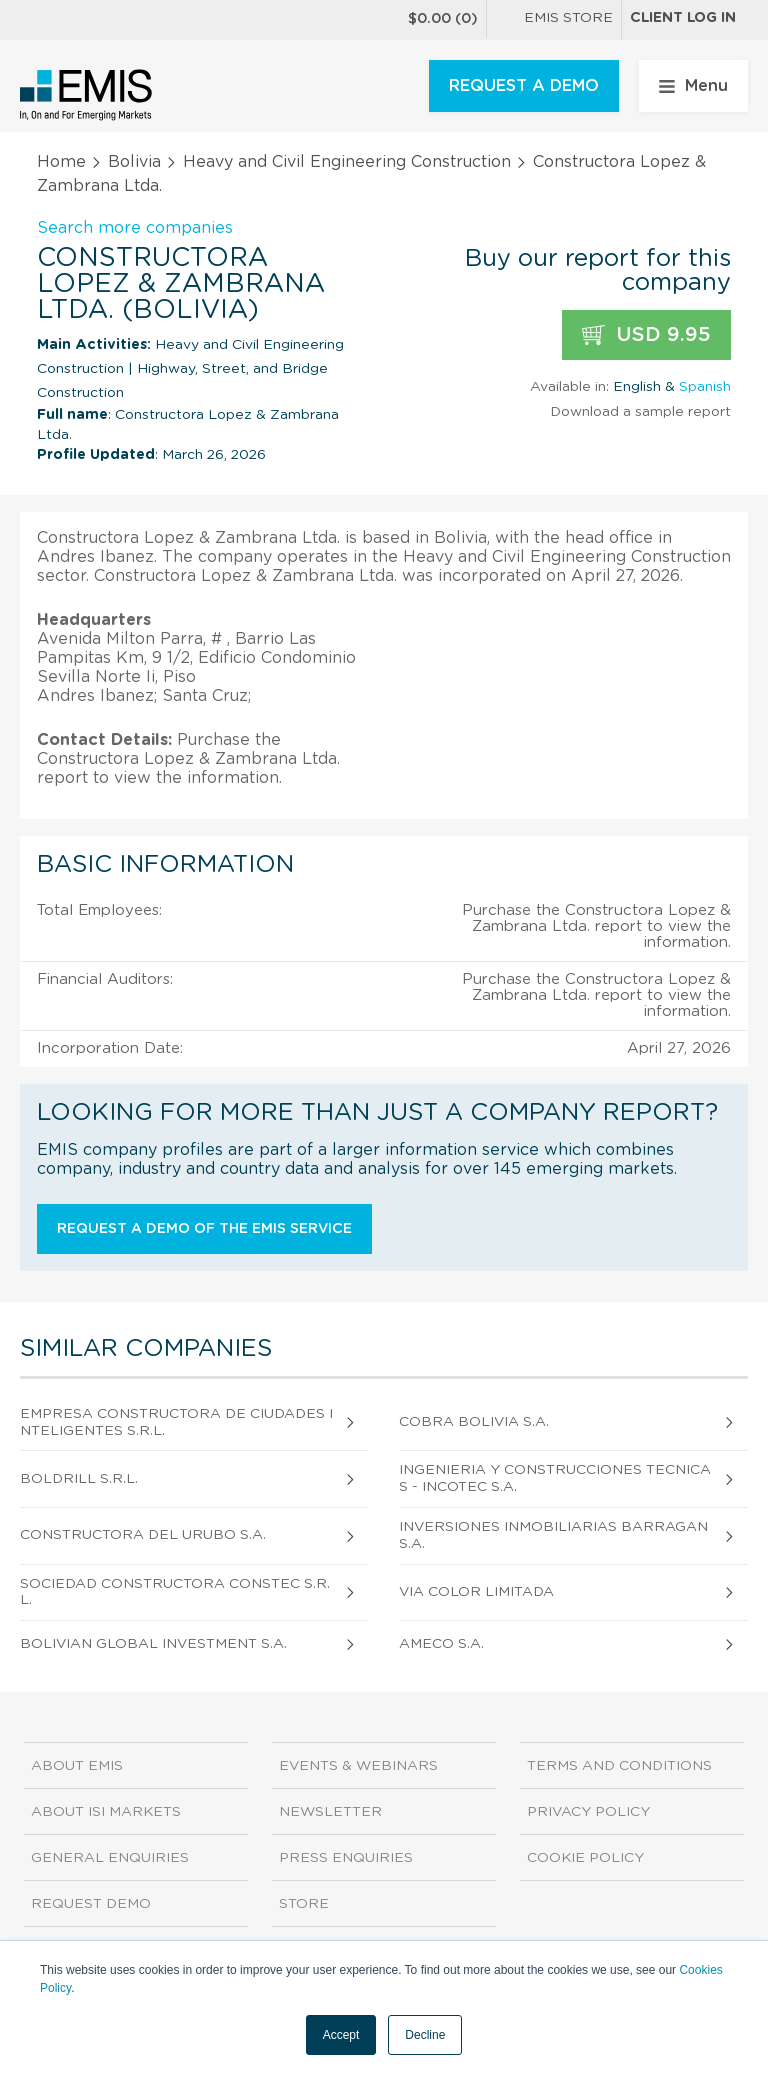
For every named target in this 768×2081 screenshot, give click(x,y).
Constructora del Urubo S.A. (143, 1535)
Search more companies (135, 228)
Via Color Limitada (476, 1592)
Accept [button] (341, 2035)
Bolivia (134, 162)
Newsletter (330, 1812)
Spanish (705, 387)
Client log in (683, 18)
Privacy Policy (588, 1812)
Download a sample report (640, 412)
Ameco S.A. (441, 1644)
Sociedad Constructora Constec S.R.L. (175, 1592)
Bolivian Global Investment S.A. (153, 1644)
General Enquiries (110, 1858)
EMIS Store (554, 20)
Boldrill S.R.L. (79, 1479)
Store (304, 1904)
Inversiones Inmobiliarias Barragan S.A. (553, 1535)
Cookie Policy (585, 1858)
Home (61, 162)
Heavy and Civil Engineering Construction (347, 162)
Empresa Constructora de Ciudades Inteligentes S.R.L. (176, 1422)
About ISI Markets (106, 1812)
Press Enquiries (346, 1858)
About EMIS (77, 1766)
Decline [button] (425, 2035)
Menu (693, 86)
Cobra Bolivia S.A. (474, 1422)
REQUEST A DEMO (524, 86)
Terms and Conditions (619, 1766)
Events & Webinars (358, 1766)
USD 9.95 (646, 335)
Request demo (91, 1904)
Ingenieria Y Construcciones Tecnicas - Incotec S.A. (555, 1478)
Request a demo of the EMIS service (204, 1229)
